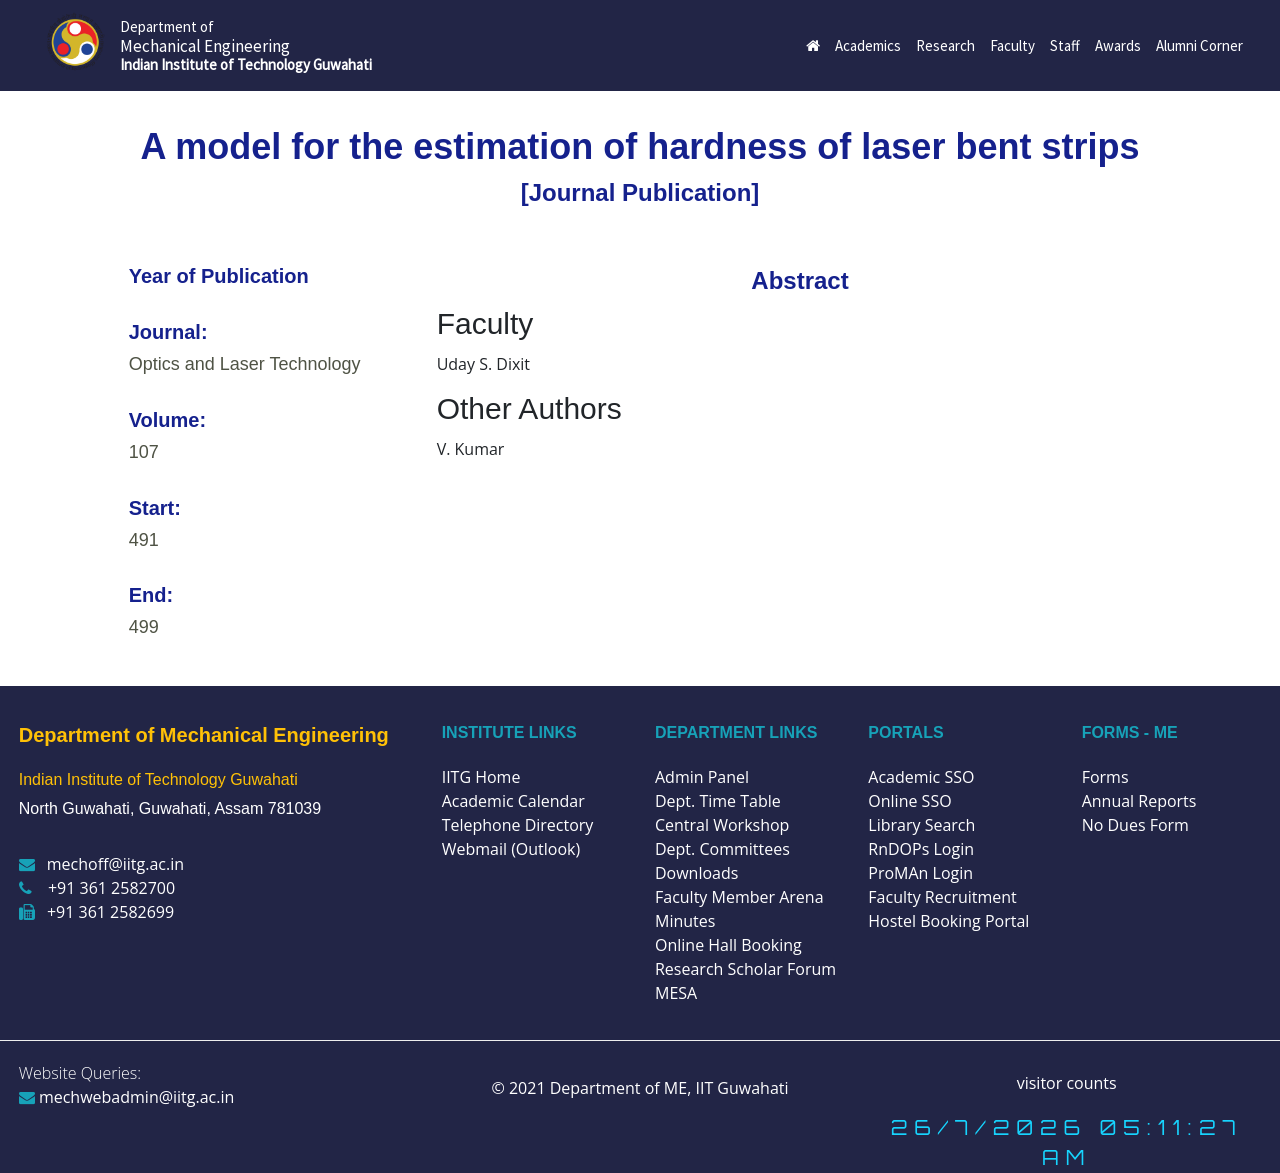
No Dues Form (1135, 825)
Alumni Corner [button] (1199, 45)
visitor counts (1067, 1083)
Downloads (696, 873)
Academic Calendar (513, 801)
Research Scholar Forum (745, 969)
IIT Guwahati (739, 1088)
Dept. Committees (722, 849)
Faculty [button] (1012, 45)
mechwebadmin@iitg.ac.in (127, 1097)
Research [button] (945, 45)
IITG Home (481, 777)
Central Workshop (722, 825)
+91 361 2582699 (96, 912)
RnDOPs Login (921, 849)
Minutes (685, 921)
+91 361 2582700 (97, 888)
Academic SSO (921, 777)
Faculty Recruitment (942, 897)
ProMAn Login (920, 873)
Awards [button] (1118, 45)
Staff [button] (1065, 45)
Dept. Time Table (718, 801)
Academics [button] (868, 45)
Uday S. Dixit (483, 364)
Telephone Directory (518, 825)
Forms (1105, 777)
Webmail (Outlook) (511, 849)
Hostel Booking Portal (948, 921)
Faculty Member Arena (739, 897)
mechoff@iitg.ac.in (101, 864)
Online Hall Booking (728, 945)
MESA (676, 993)
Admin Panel (702, 777)
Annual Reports (1139, 801)
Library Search (921, 825)
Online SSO (909, 801)
